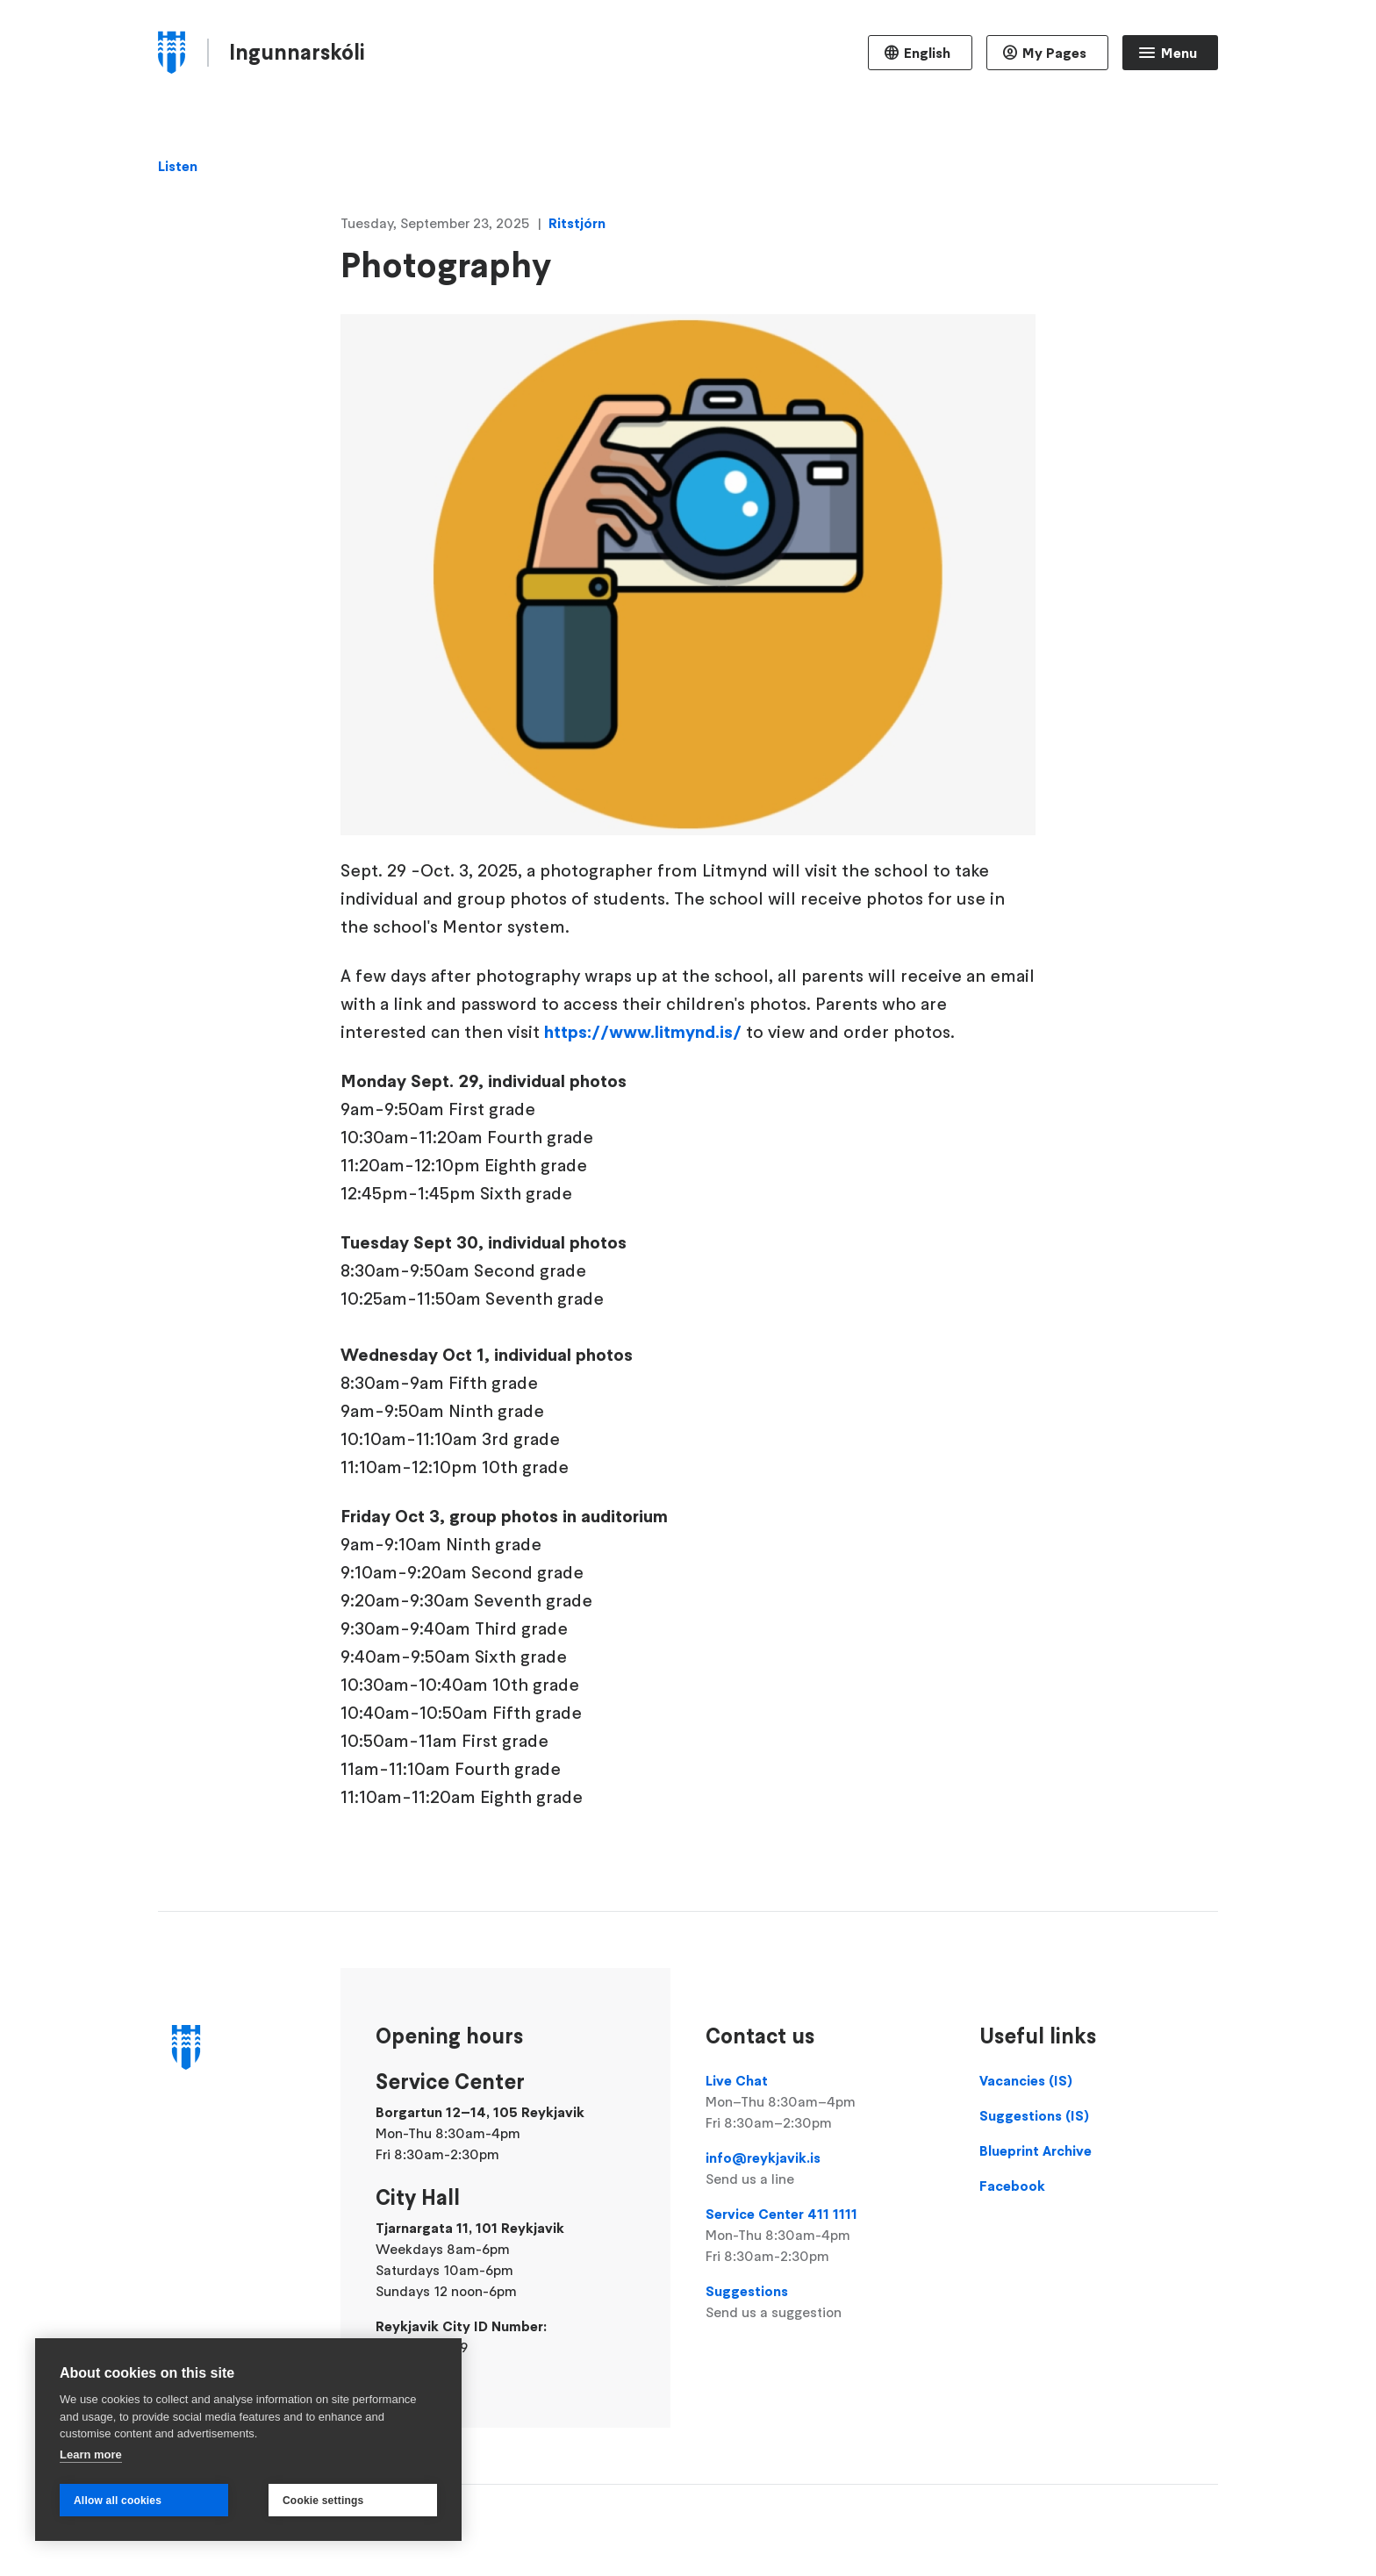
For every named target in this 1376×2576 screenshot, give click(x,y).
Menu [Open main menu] (1179, 52)
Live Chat (825, 2102)
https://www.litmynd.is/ (643, 1031)
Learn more (91, 2454)
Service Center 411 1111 (825, 2235)
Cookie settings (323, 2500)
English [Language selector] (927, 52)
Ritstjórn (577, 223)
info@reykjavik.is (825, 2169)
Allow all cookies (117, 2500)
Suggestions (825, 2302)
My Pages (1054, 52)
